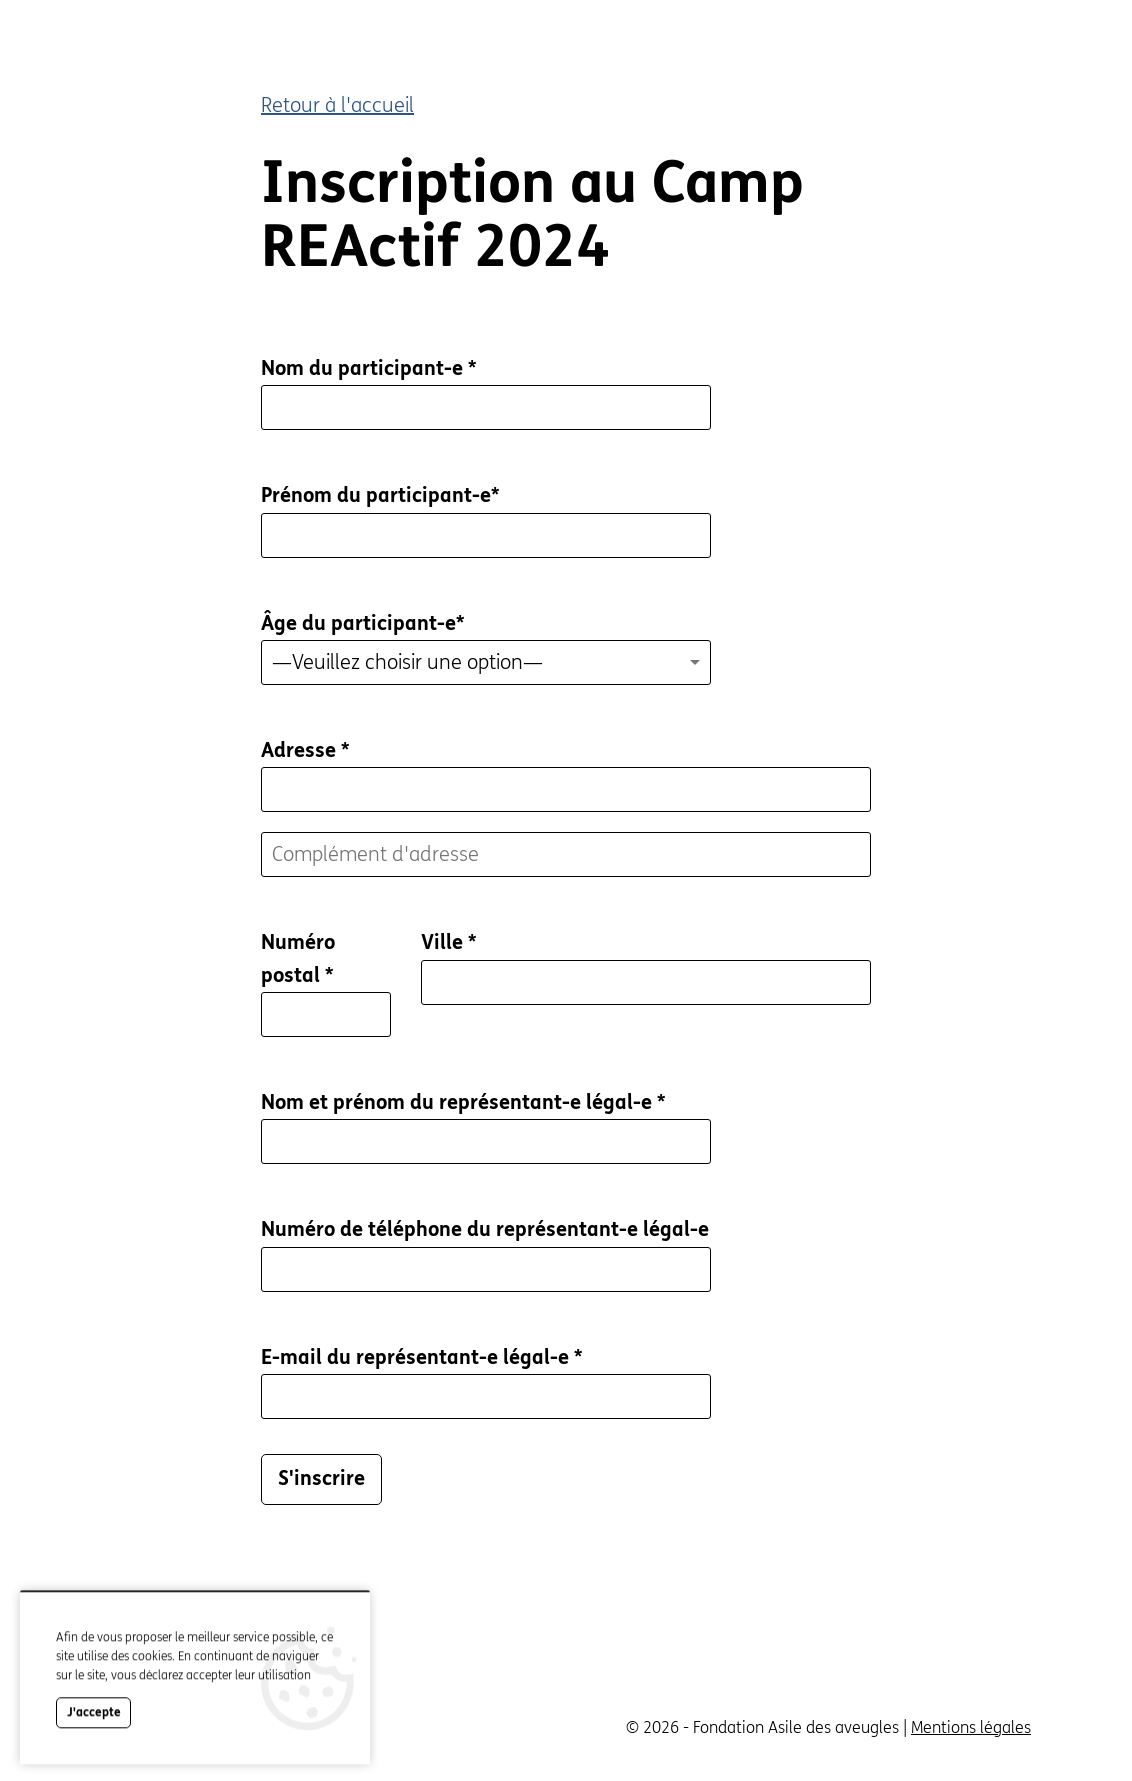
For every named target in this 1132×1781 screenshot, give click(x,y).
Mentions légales (971, 1727)
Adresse (305, 750)
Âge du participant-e (362, 623)
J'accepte (94, 1738)
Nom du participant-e (368, 368)
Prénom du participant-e (380, 495)
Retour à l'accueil (337, 105)
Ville (448, 942)
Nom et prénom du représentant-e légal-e (463, 1102)
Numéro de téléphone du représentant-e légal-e (485, 1229)
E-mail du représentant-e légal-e (421, 1357)
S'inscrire (321, 1478)
